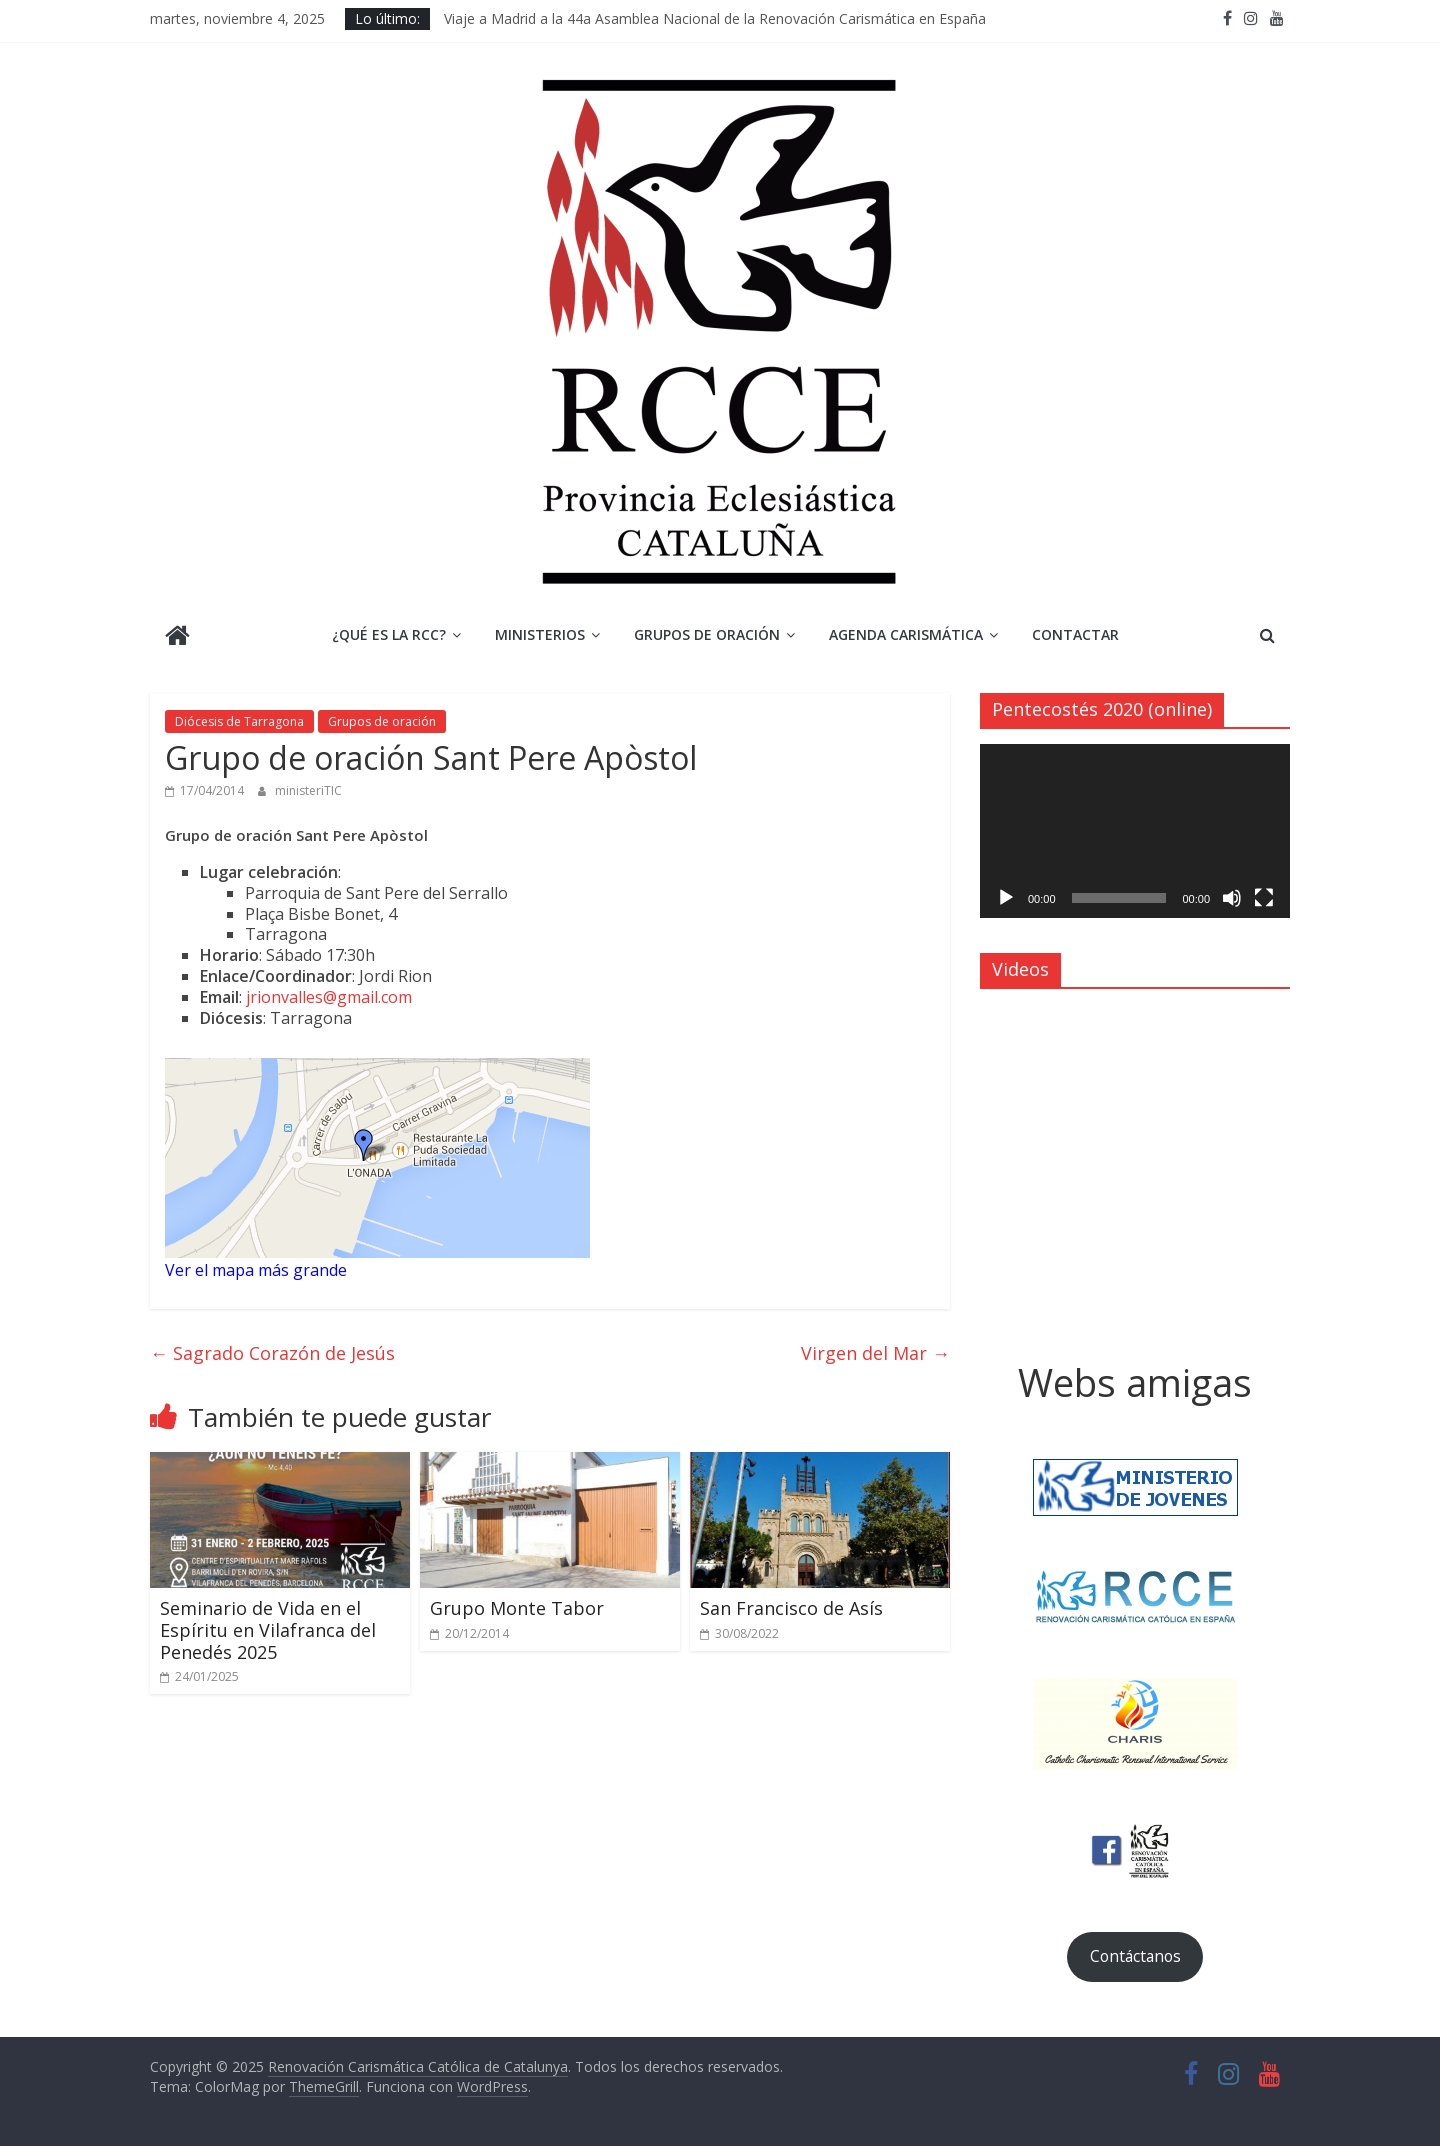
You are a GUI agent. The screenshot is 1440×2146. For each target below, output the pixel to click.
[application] (1135, 831)
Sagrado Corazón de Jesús (272, 1353)
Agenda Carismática (906, 634)
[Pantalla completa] (1264, 898)
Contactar (1075, 634)
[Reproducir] (1006, 898)
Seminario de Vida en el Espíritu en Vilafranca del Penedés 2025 (268, 1629)
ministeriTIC (308, 790)
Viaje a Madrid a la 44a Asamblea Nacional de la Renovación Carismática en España (715, 18)
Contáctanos (1135, 1956)
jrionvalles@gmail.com (329, 997)
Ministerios (540, 634)
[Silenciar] (1232, 898)
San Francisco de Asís (791, 1608)
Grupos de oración (382, 721)
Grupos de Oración (707, 634)
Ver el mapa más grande (256, 1270)
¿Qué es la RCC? (389, 634)
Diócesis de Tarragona (239, 721)
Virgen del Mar (875, 1353)
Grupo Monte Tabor (517, 1608)
